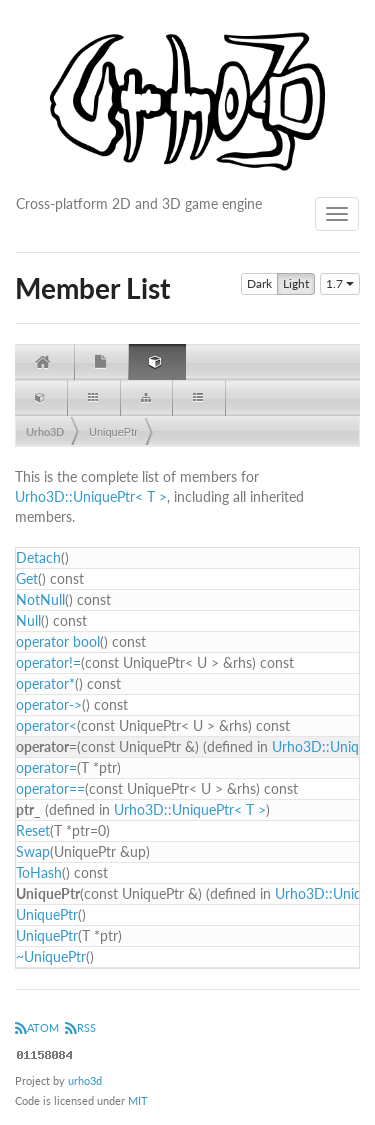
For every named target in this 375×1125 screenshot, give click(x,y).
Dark (259, 284)
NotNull (40, 599)
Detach (38, 557)
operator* (45, 683)
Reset (33, 830)
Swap (33, 851)
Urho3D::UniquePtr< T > (91, 496)
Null (28, 620)
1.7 (340, 283)
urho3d (85, 1080)
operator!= (48, 662)
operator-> (49, 704)
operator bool (58, 641)
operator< (46, 725)
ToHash (39, 872)
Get (27, 578)
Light (296, 284)
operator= (46, 767)
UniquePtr (113, 432)
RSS (80, 1027)
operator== (50, 788)
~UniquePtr (51, 956)
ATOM (37, 1027)
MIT (138, 1100)
